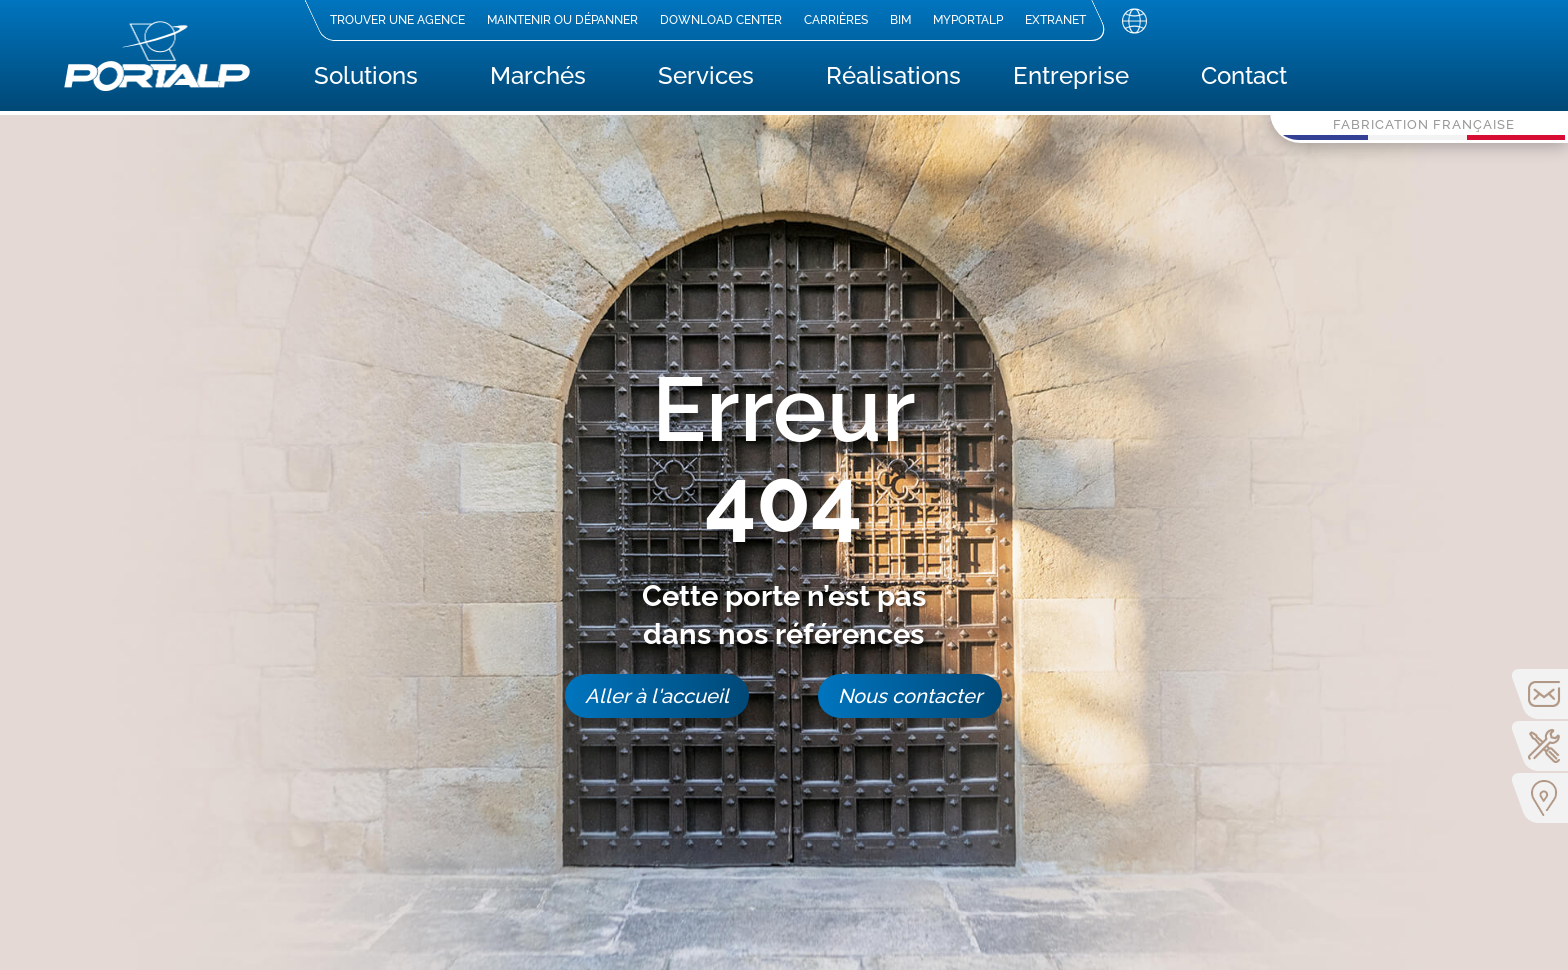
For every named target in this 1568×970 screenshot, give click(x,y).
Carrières (835, 20)
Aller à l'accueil (657, 696)
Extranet (1054, 20)
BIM (899, 20)
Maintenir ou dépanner (561, 20)
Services (706, 79)
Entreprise (1071, 79)
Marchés (538, 79)
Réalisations (893, 79)
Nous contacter (910, 696)
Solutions (366, 79)
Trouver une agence (396, 20)
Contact (1244, 79)
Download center (720, 20)
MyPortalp (967, 20)
